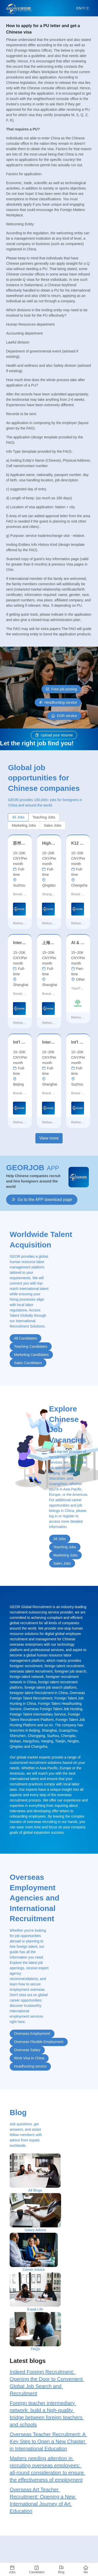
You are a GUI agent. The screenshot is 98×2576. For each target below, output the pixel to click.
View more (49, 1138)
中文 (85, 8)
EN (78, 8)
